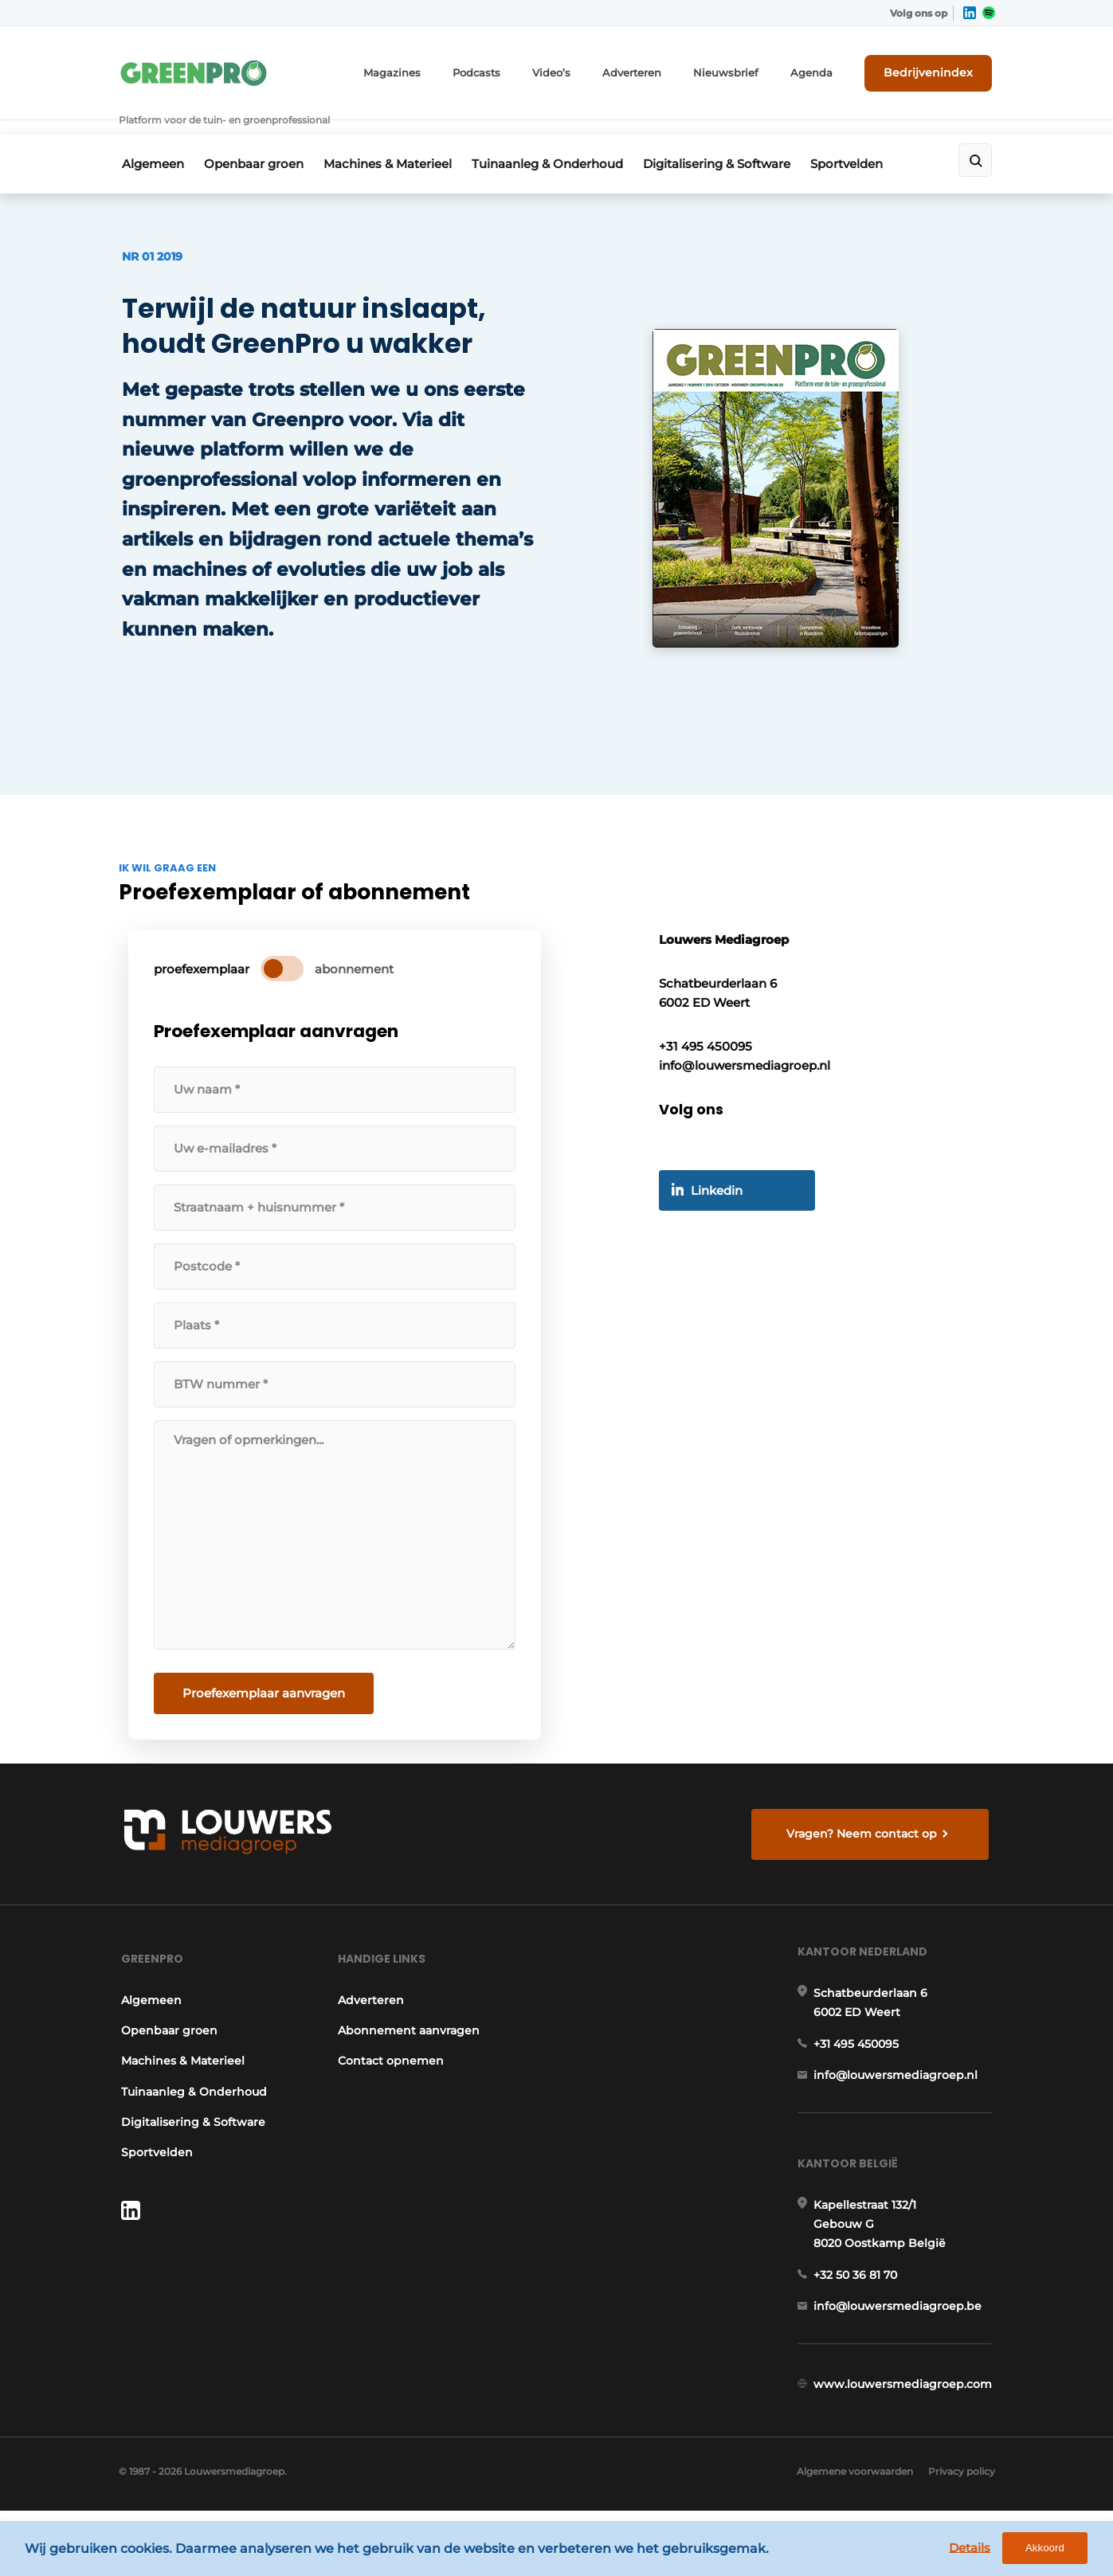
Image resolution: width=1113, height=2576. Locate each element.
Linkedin (721, 1219)
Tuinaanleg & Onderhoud (561, 140)
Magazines (431, 70)
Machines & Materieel (395, 140)
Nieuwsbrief (746, 70)
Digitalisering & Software (735, 140)
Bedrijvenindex (935, 69)
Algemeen (150, 140)
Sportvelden (871, 140)
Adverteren (659, 70)
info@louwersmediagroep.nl (899, 2115)
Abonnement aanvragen (409, 2063)
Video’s (582, 70)
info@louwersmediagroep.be (901, 2354)
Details (978, 2550)
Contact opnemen (391, 2093)
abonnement (357, 988)
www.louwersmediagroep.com (906, 2436)
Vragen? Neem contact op (864, 1856)
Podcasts (510, 70)
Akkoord (1053, 2551)
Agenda (826, 70)
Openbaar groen (256, 140)
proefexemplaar (205, 988)
